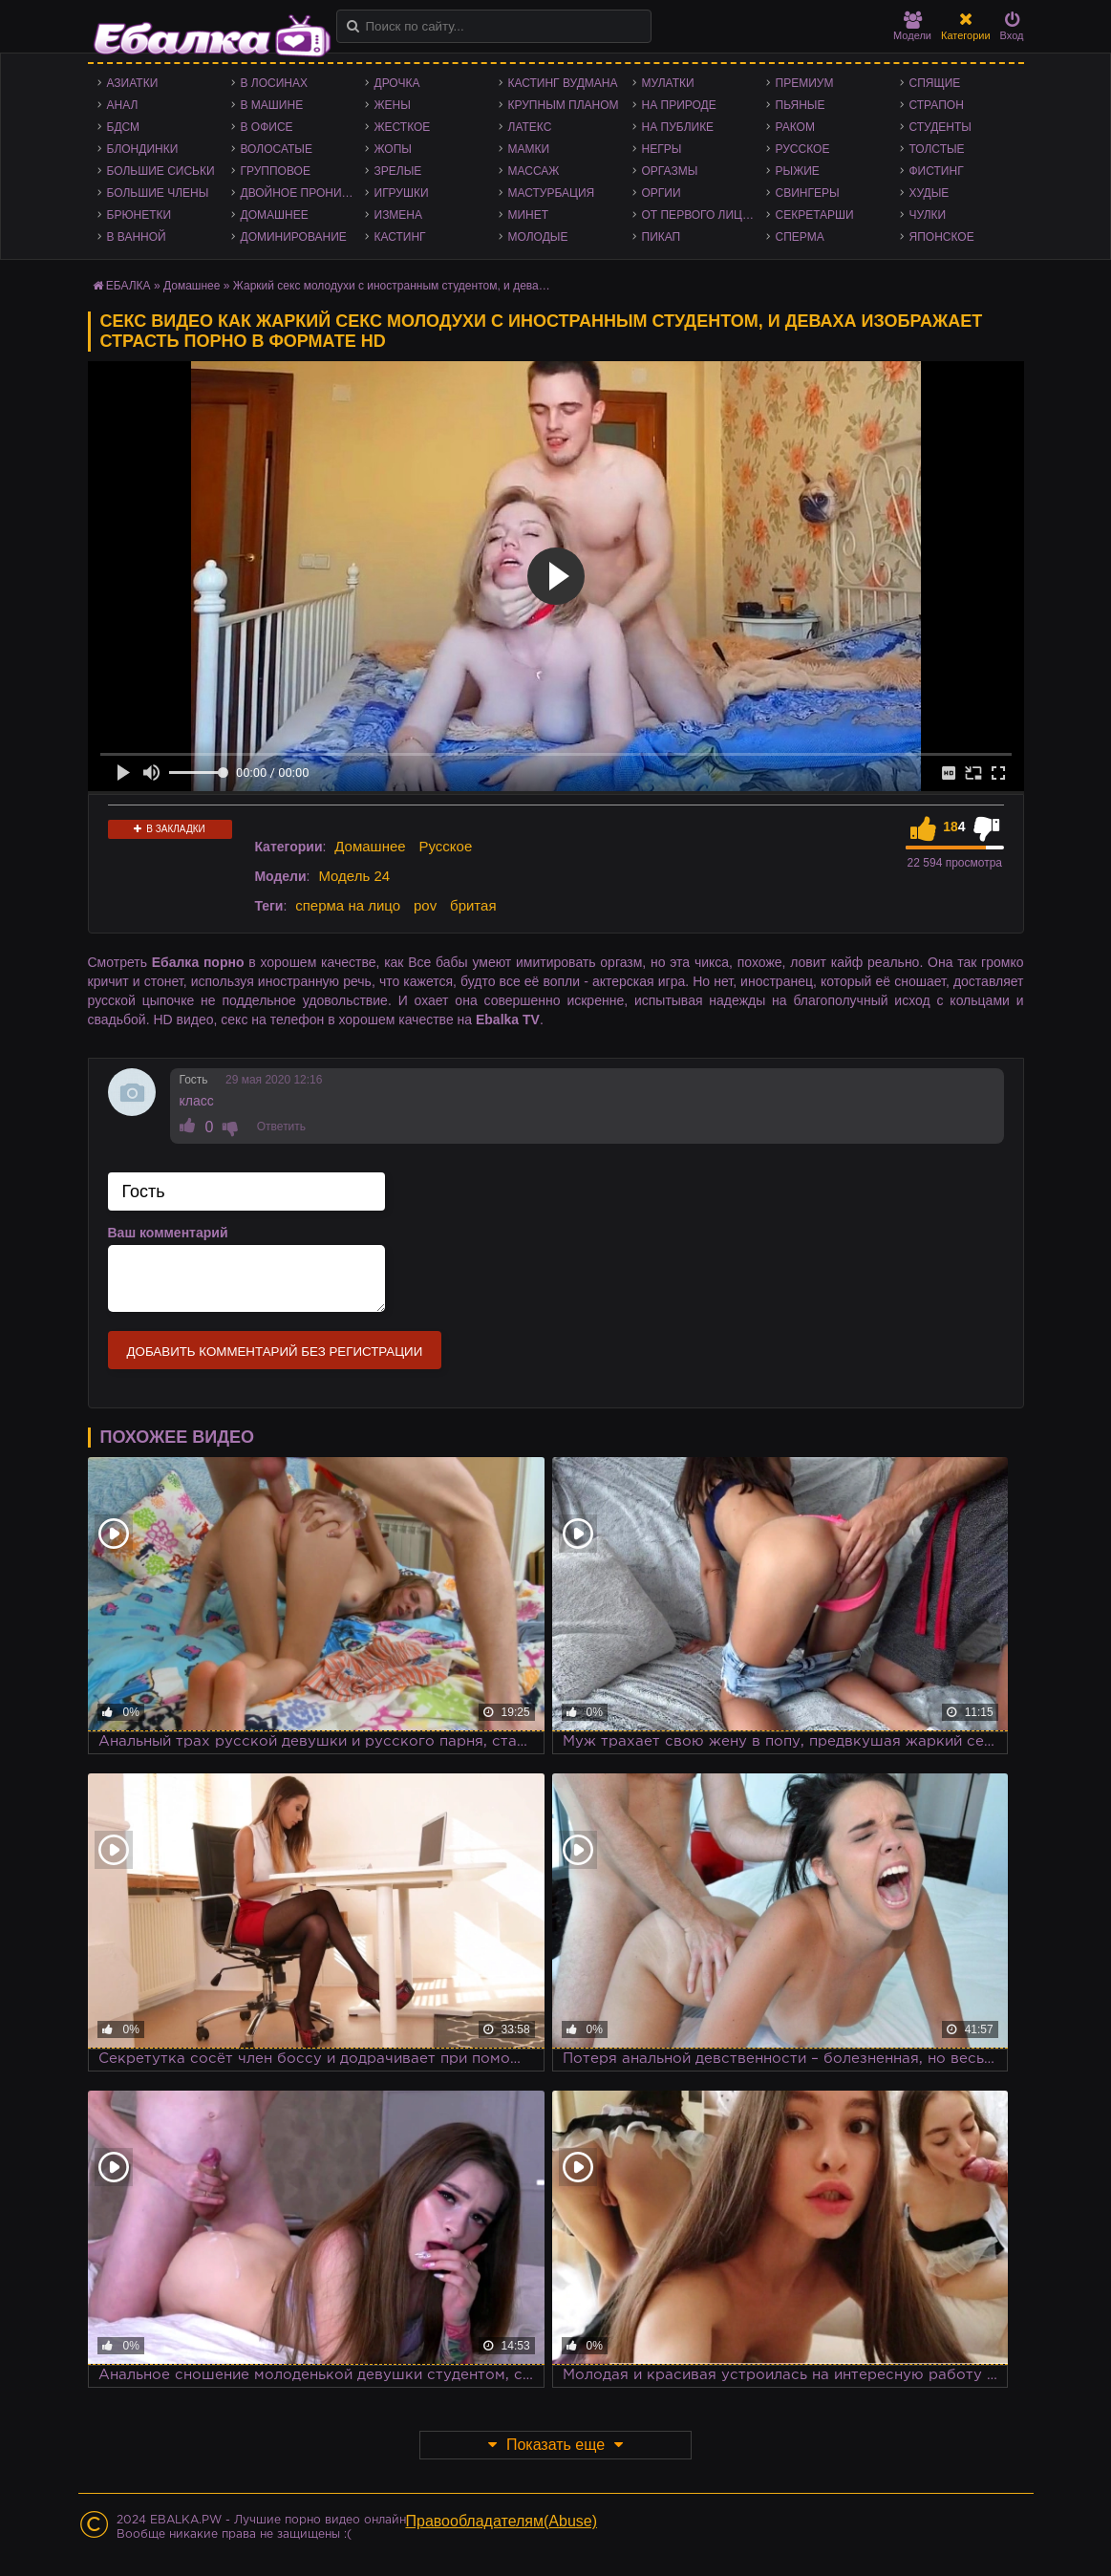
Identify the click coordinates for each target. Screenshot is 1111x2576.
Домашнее (275, 215)
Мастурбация (551, 193)
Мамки (529, 149)
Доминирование (294, 237)
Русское (803, 149)
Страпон (936, 105)
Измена (398, 215)
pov (425, 905)
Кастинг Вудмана (563, 83)
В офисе (267, 127)
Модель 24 (354, 876)
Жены (392, 105)
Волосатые (276, 149)
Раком (795, 127)
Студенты (940, 127)
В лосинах (275, 83)
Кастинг (400, 237)
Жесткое (402, 127)
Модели (912, 26)
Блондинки (143, 149)
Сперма (800, 237)
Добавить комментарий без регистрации (275, 1351)
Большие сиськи (161, 171)
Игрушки (401, 193)
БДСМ (123, 127)
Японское (941, 237)
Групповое (275, 171)
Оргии (661, 193)
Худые (929, 193)
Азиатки (133, 83)
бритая (473, 905)
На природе (679, 105)
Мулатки (668, 83)
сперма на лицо (347, 905)
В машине (272, 105)
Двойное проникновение (303, 193)
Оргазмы (670, 171)
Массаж (534, 171)
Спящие (935, 83)
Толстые (937, 149)
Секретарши (815, 215)
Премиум (805, 83)
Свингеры (808, 193)
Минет (528, 215)
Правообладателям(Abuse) (502, 2521)
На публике (678, 127)
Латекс (530, 127)
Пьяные (800, 105)
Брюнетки (139, 215)
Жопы (393, 149)
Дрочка (397, 83)
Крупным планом (563, 105)
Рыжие (798, 171)
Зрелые (398, 171)
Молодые (538, 237)
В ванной (136, 237)
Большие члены (158, 193)
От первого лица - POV (704, 215)
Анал (123, 105)
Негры (662, 149)
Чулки (928, 215)
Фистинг (936, 171)
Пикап (661, 237)
